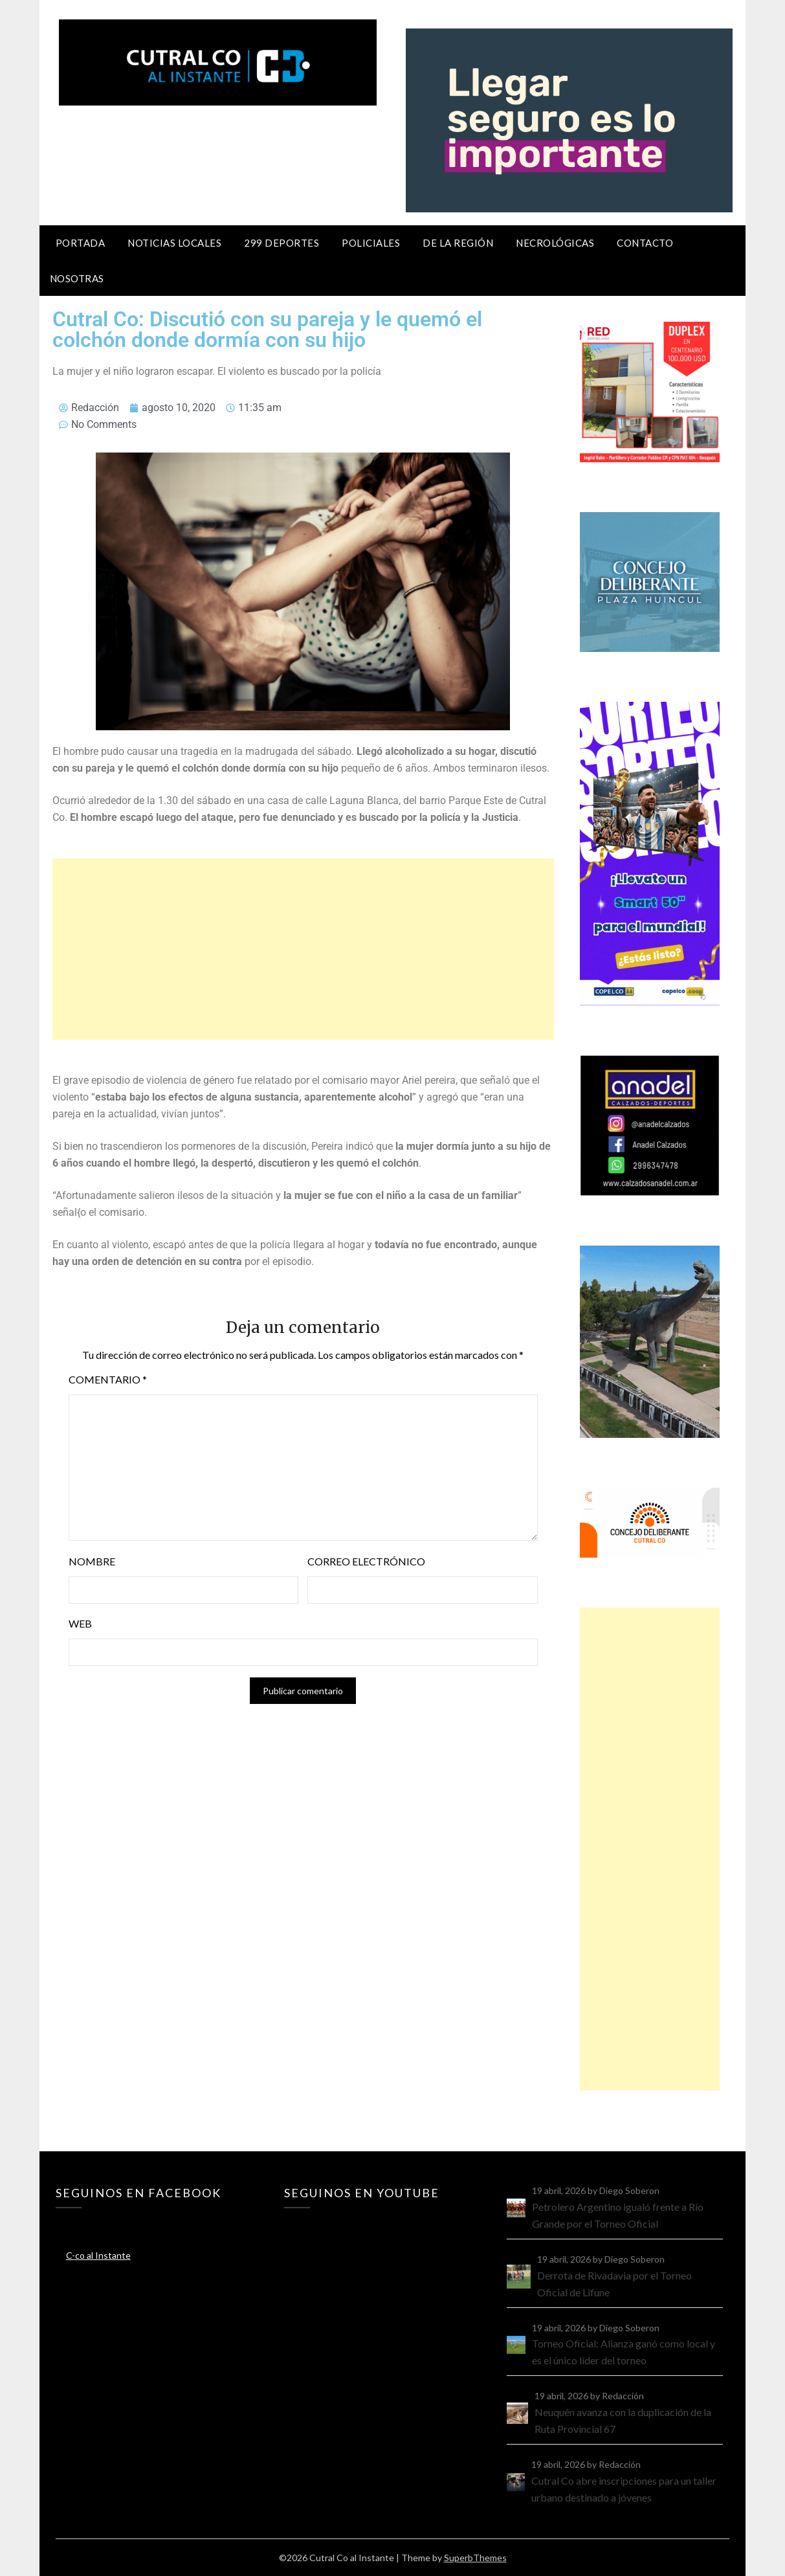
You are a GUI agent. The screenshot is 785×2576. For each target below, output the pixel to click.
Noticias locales (174, 243)
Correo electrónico (366, 1561)
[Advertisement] (303, 949)
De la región (458, 243)
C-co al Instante (98, 2255)
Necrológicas (555, 243)
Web (80, 1623)
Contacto (645, 243)
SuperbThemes (475, 2557)
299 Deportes (281, 243)
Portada (80, 243)
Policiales (371, 243)
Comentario (108, 1379)
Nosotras (77, 278)
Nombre (92, 1561)
